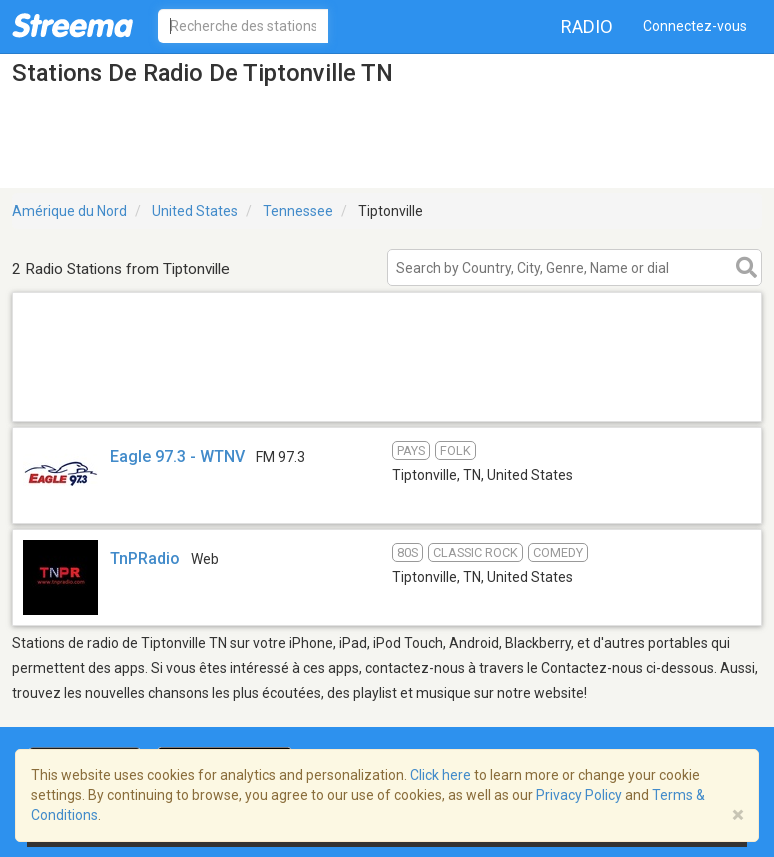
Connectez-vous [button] (695, 26)
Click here (440, 775)
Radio (587, 26)
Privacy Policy (579, 795)
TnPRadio (145, 558)
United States (195, 211)
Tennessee (298, 211)
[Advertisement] (387, 395)
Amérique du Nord (69, 211)
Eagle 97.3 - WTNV (177, 456)
